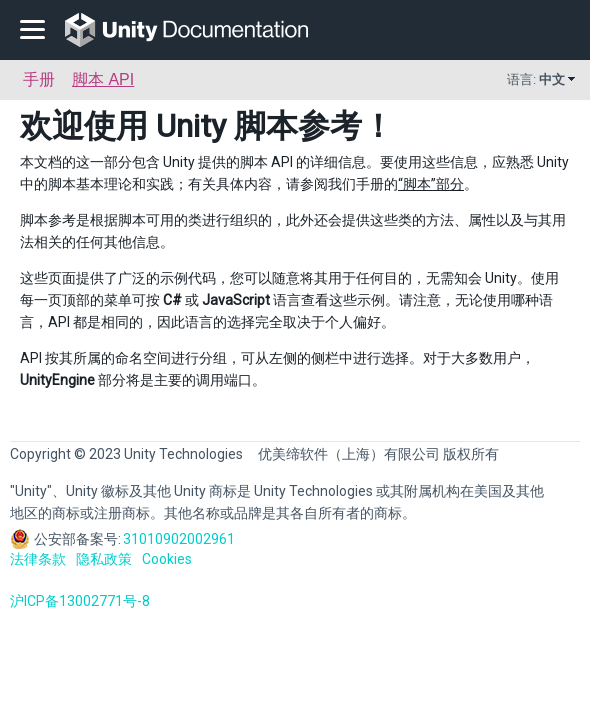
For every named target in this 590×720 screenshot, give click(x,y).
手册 (39, 79)
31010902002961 (179, 539)
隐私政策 (104, 559)
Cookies (167, 559)
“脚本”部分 (431, 184)
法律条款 (38, 559)
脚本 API (103, 79)
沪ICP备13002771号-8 (80, 601)
